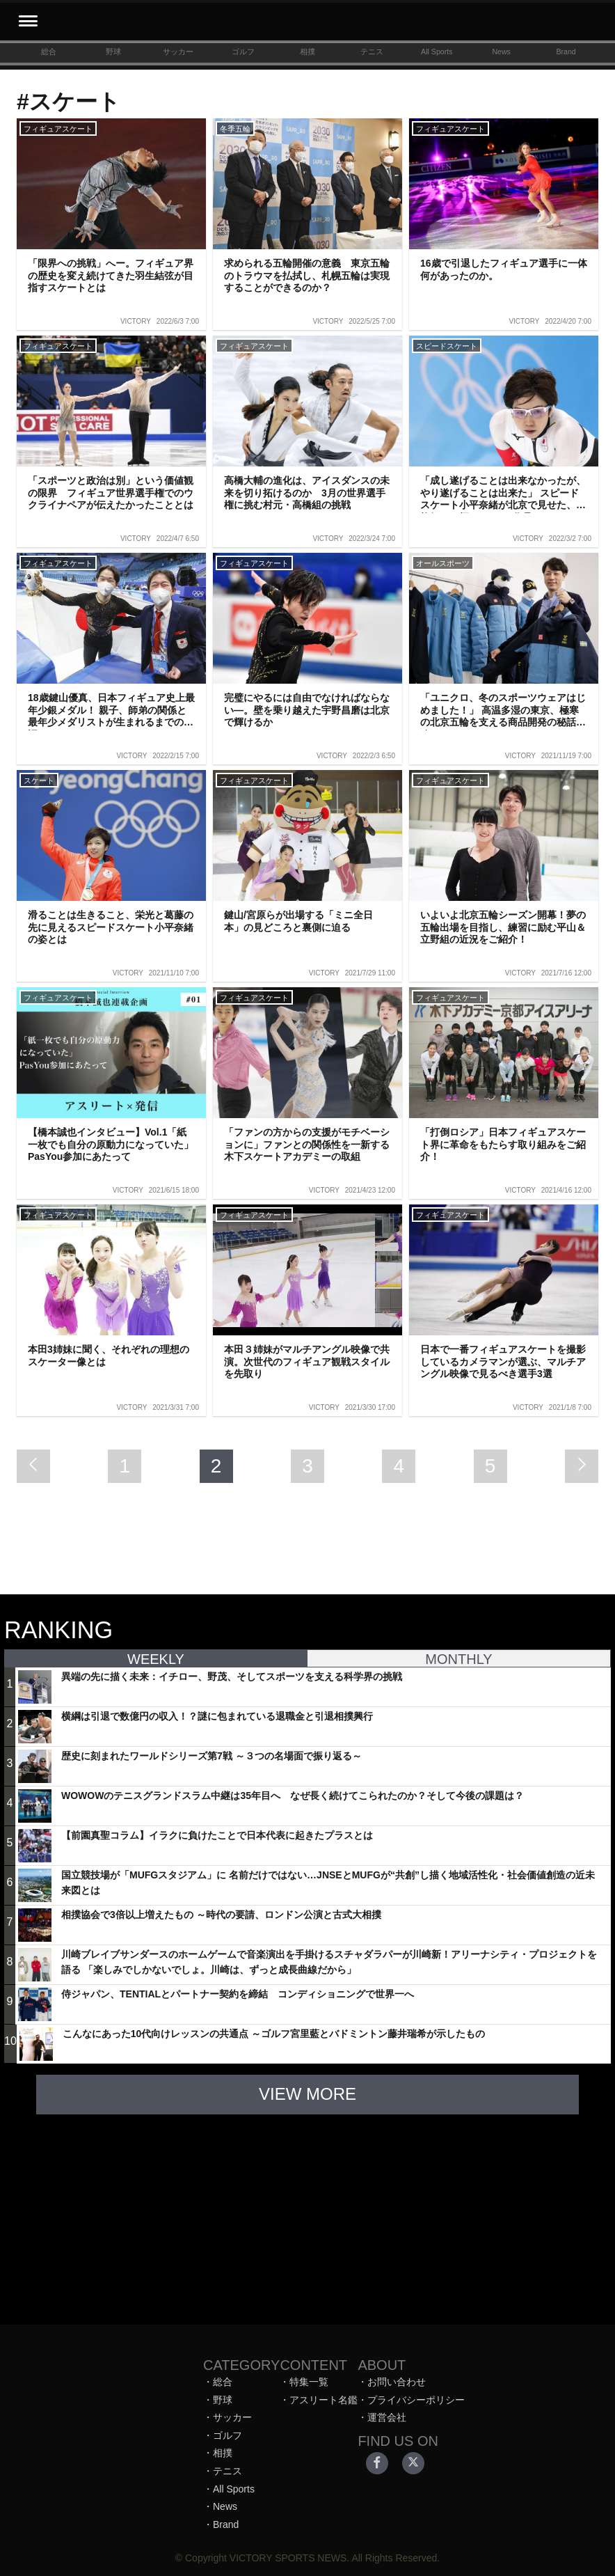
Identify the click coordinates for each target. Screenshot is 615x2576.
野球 (113, 51)
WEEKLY (155, 1659)
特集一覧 (308, 2381)
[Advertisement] (307, 2213)
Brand (565, 51)
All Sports (436, 51)
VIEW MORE (307, 2093)
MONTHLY (458, 1659)
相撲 (307, 51)
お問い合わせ (396, 2381)
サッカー (178, 51)
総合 (48, 51)
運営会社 (386, 2417)
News (501, 51)
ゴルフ (243, 51)
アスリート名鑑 (323, 2399)
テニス (371, 51)
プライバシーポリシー (416, 2399)
